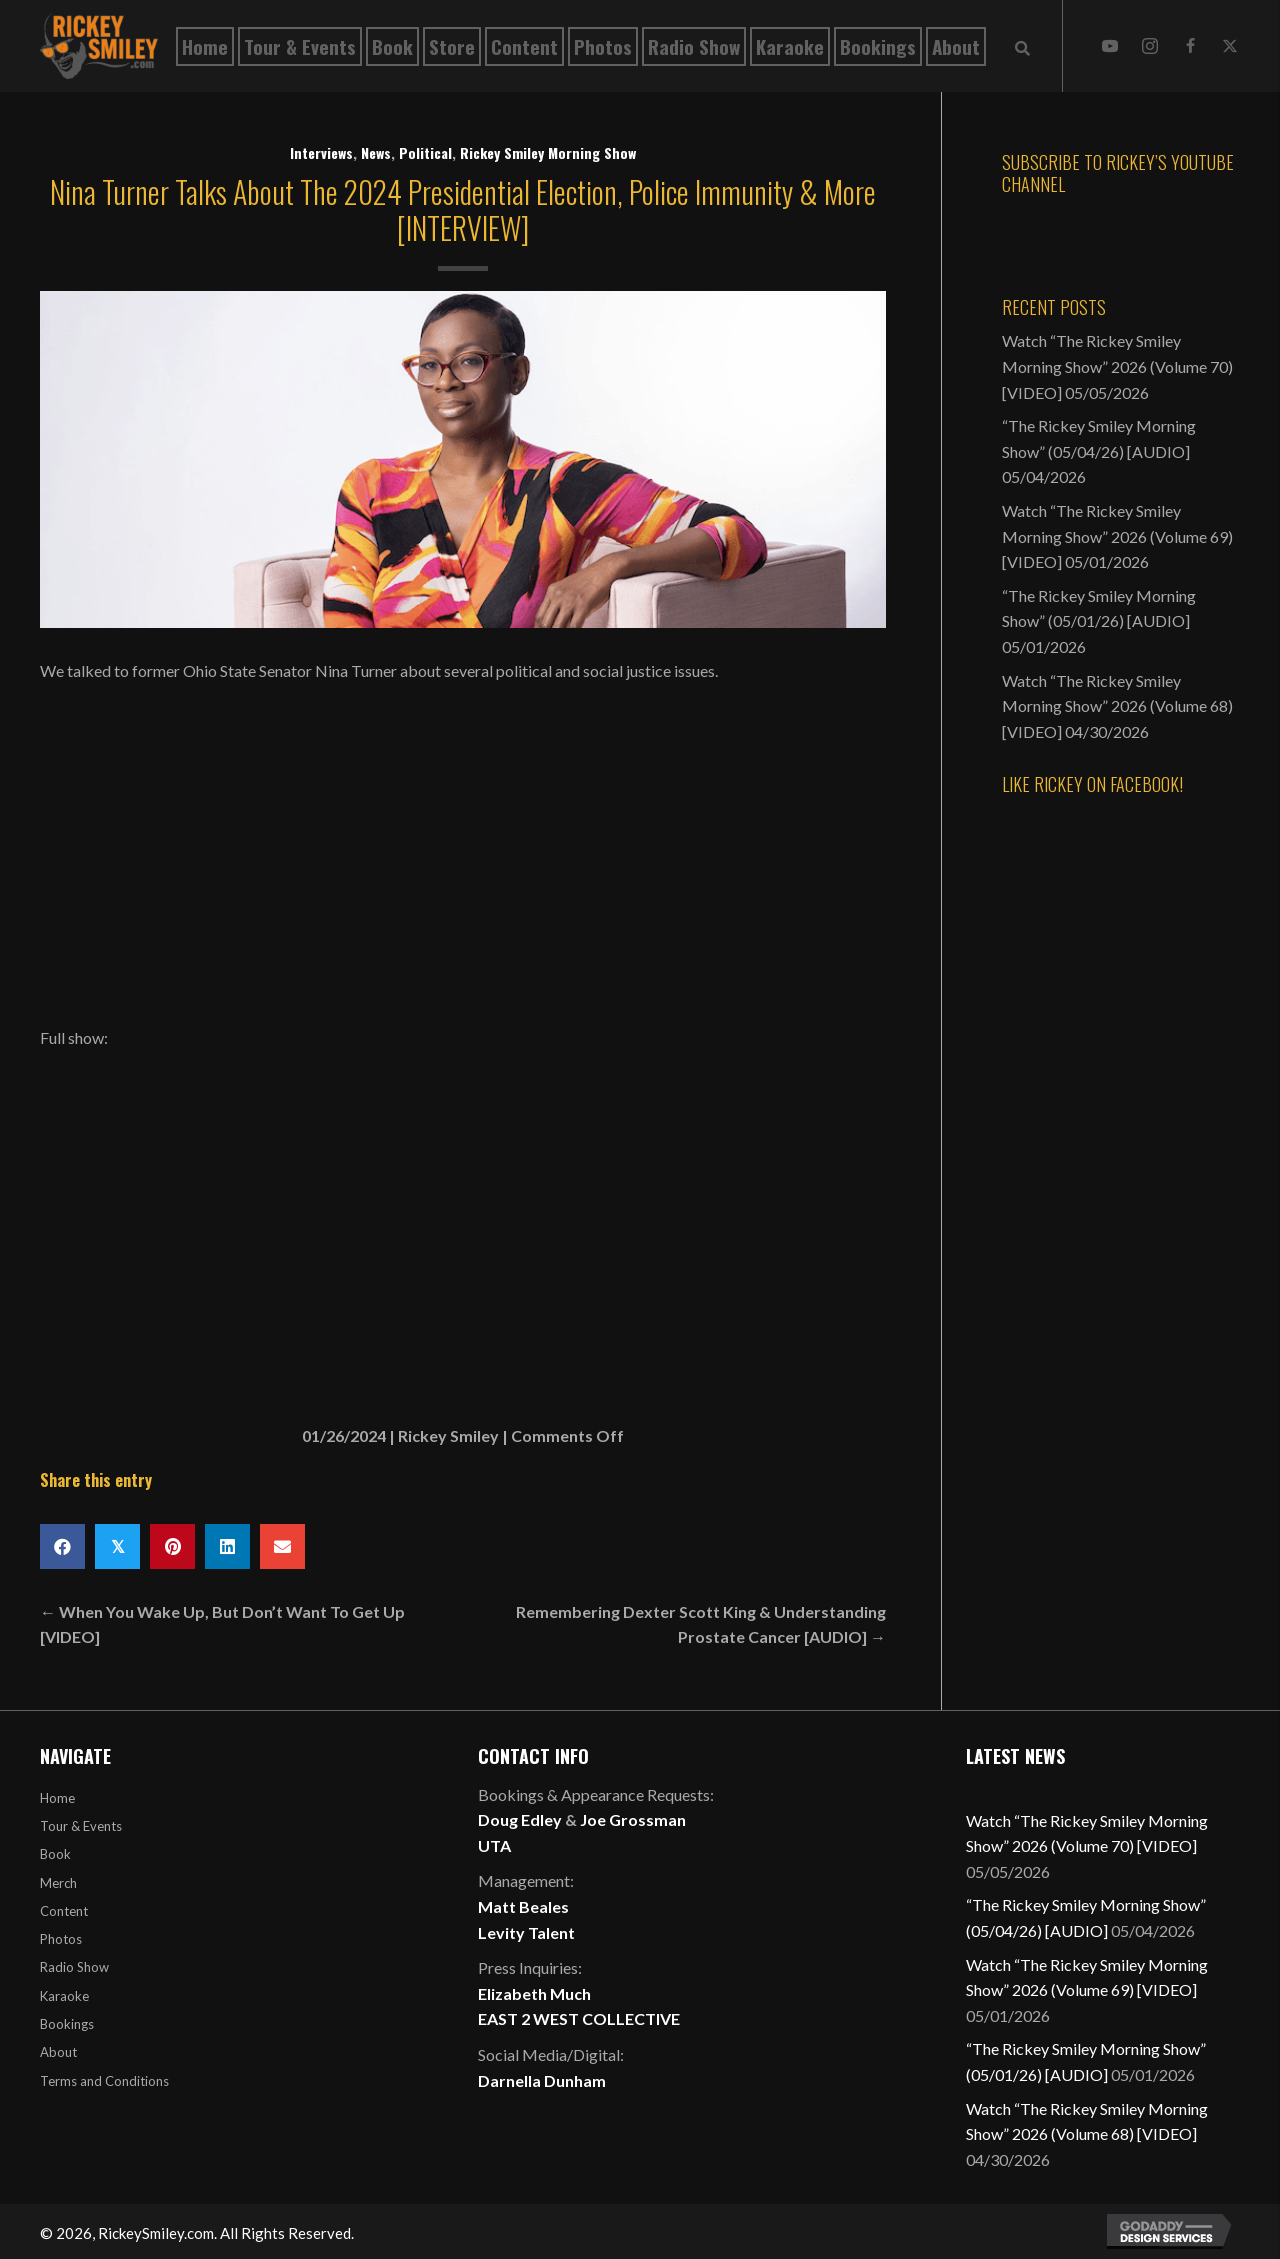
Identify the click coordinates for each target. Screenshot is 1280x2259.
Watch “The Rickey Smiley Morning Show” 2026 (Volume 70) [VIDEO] (1117, 366)
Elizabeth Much (534, 1993)
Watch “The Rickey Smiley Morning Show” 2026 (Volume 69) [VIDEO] (1117, 536)
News (376, 152)
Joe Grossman (633, 1819)
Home (57, 1798)
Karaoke (64, 1996)
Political (425, 152)
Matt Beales (523, 1906)
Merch (58, 1883)
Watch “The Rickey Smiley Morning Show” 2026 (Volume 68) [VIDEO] (1117, 706)
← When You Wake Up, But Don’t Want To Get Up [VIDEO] (222, 1624)
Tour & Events (81, 1826)
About (58, 2052)
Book (55, 1854)
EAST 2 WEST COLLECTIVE (579, 2018)
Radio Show (74, 1967)
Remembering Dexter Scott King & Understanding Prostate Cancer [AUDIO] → (701, 1624)
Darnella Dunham (542, 2080)
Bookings (67, 2024)
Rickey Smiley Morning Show (548, 152)
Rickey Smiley (448, 1435)
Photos (61, 1939)
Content (64, 1911)
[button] (1110, 46)
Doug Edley (520, 1819)
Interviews (321, 152)
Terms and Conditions (104, 2081)
